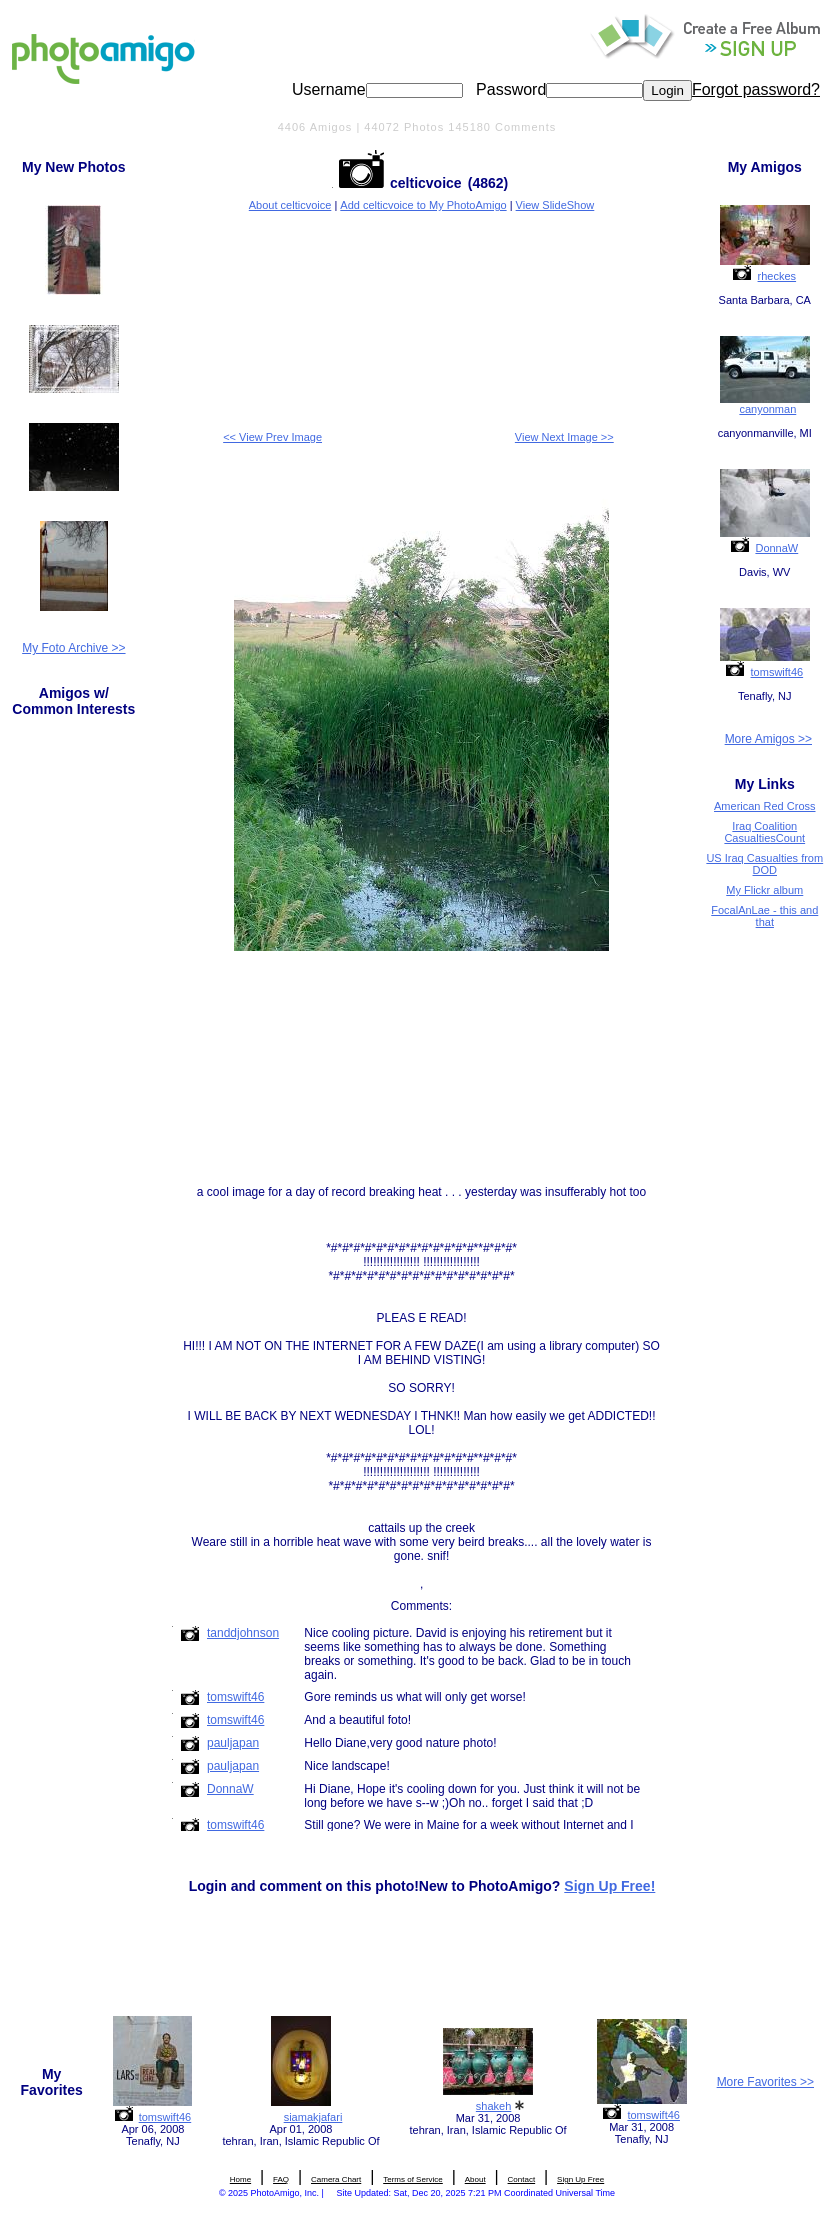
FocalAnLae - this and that (764, 916)
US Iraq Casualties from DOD (764, 864)
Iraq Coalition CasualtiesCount (764, 832)
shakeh (493, 2106)
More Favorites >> (765, 2082)
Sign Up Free (580, 2179)
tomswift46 (777, 672)
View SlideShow (555, 205)
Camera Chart (336, 2179)
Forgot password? (756, 89)
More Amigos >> (768, 739)
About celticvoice (290, 205)
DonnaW (776, 548)
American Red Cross (764, 806)
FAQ (281, 2179)
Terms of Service (413, 2179)
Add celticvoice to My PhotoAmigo (423, 205)
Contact (522, 2179)
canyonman (767, 409)
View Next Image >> (564, 437)
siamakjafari (313, 2117)
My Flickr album (764, 890)
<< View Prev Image (272, 437)
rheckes (777, 276)
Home (240, 2179)
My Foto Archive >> (73, 648)
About (475, 2179)
